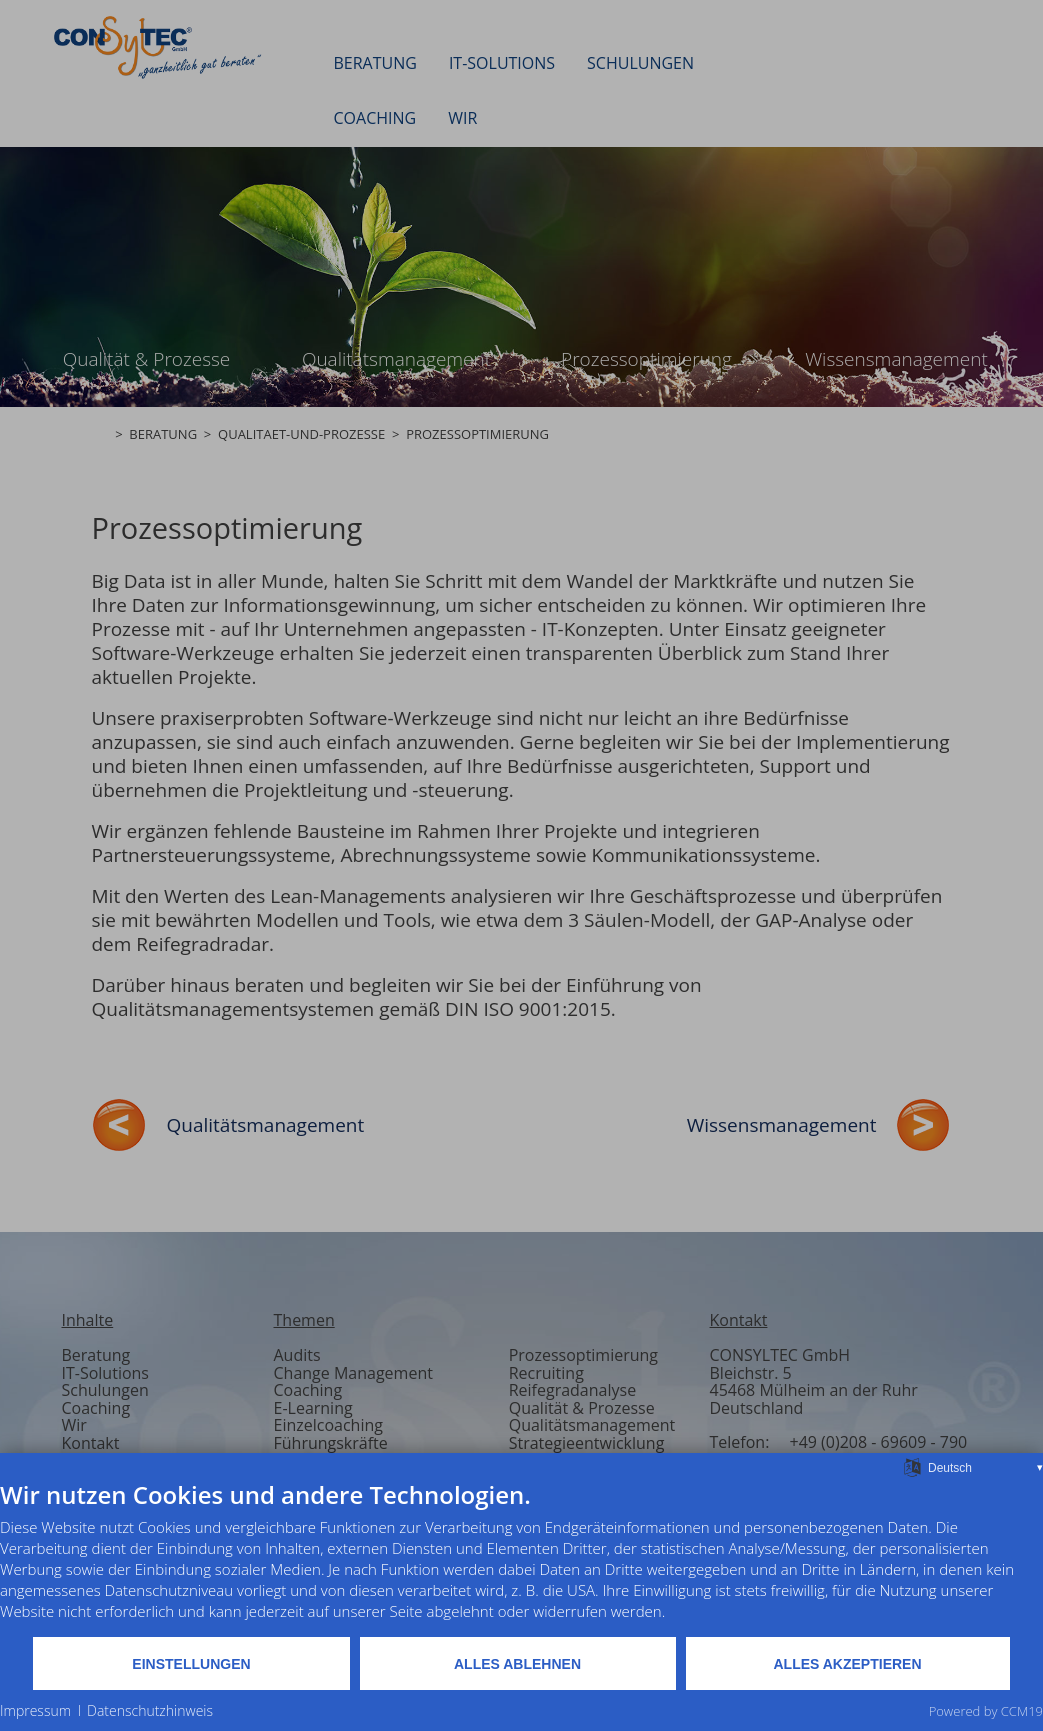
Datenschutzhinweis (150, 1710)
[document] (521, 1557)
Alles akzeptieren (848, 1664)
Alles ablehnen (517, 1664)
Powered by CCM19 (986, 1711)
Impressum (35, 1710)
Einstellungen (191, 1664)
